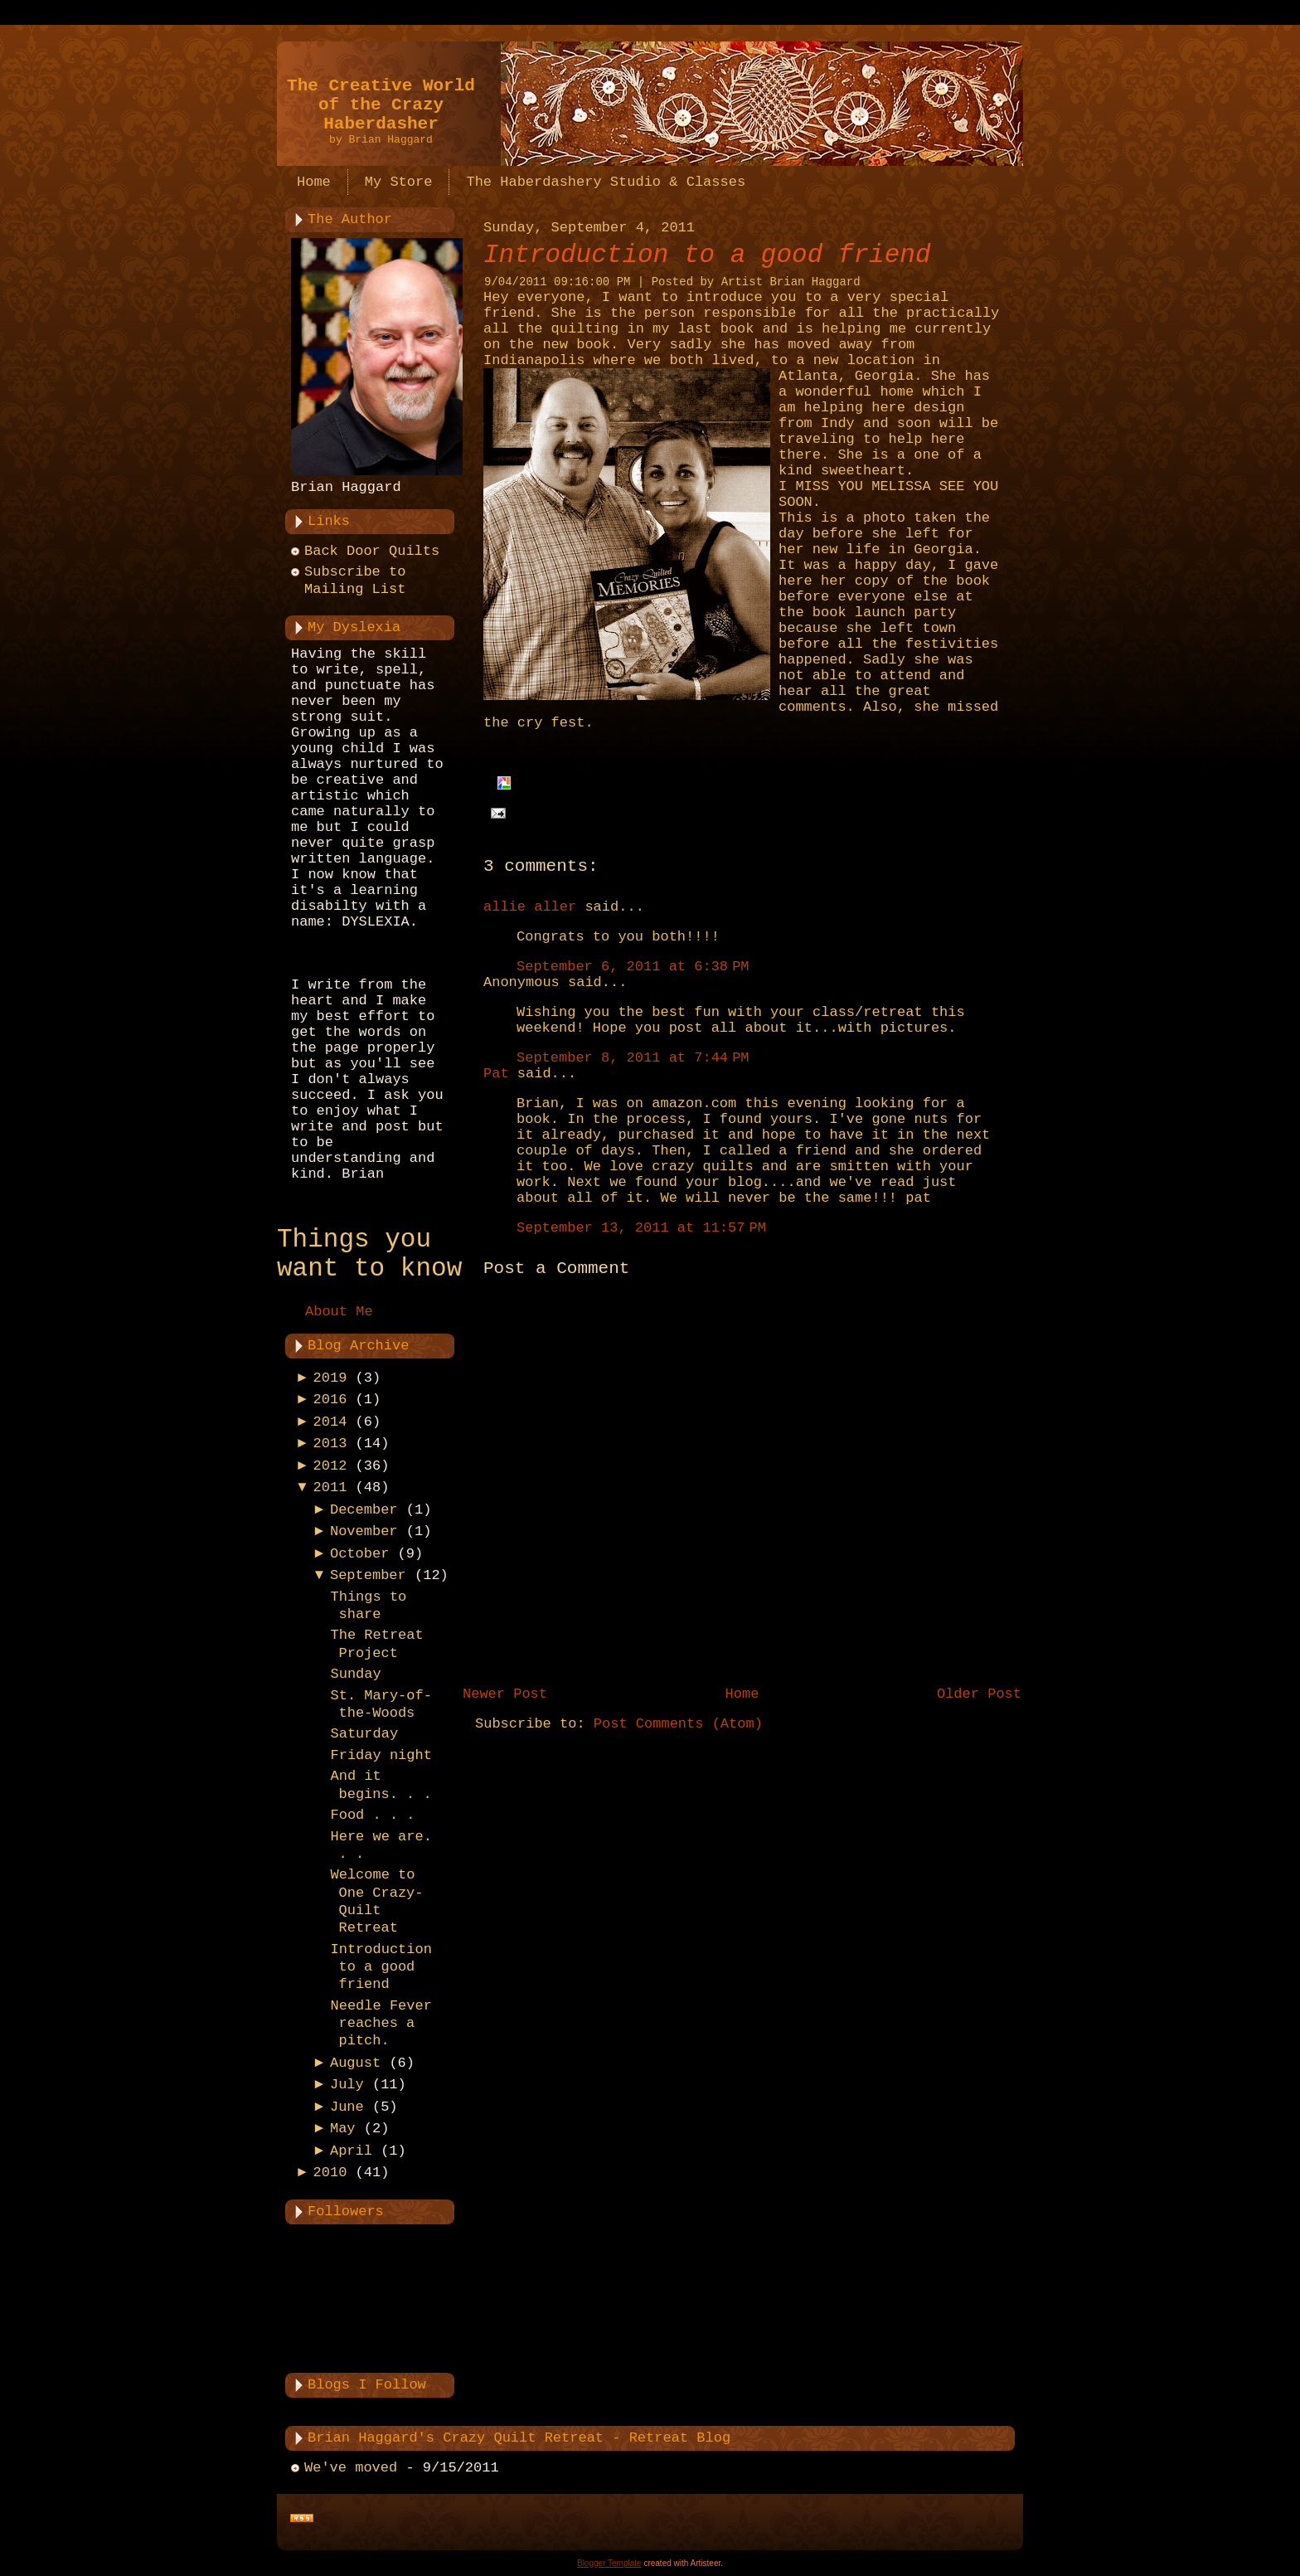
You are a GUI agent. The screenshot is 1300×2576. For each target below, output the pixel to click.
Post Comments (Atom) (678, 1724)
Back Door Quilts (371, 551)
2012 (330, 1466)
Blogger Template (609, 2563)
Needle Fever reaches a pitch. (380, 2023)
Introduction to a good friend (380, 1967)
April (351, 2151)
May (343, 2128)
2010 (330, 2172)
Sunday (355, 1674)
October (359, 1554)
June (347, 2107)
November (364, 1531)
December (364, 1510)
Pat (496, 1073)
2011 (330, 1487)
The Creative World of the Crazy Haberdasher (381, 105)
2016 (330, 1399)
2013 (330, 1443)
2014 (330, 1422)
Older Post (979, 1694)
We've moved (350, 2468)
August (355, 2063)
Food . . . (372, 1815)
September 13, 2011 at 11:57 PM (641, 1228)
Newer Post (505, 1694)
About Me (339, 1312)
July (347, 2084)
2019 (330, 1378)
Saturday (364, 1734)
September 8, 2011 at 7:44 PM (633, 1058)
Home (742, 1694)
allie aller (529, 907)
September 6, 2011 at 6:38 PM (633, 967)
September (368, 1575)
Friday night (380, 1755)
